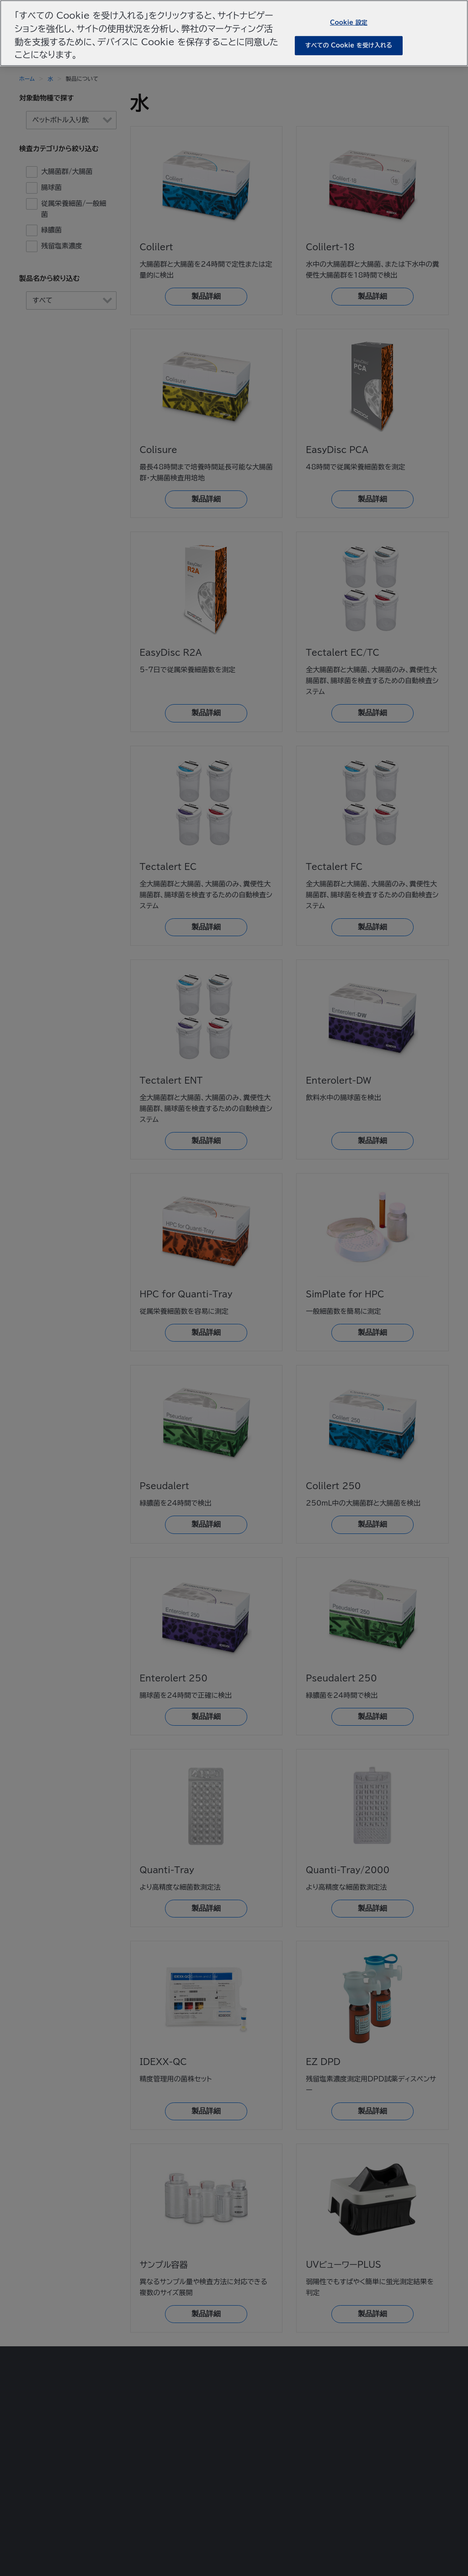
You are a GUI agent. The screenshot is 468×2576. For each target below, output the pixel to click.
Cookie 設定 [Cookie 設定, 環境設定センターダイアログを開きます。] (348, 22)
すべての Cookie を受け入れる (348, 45)
